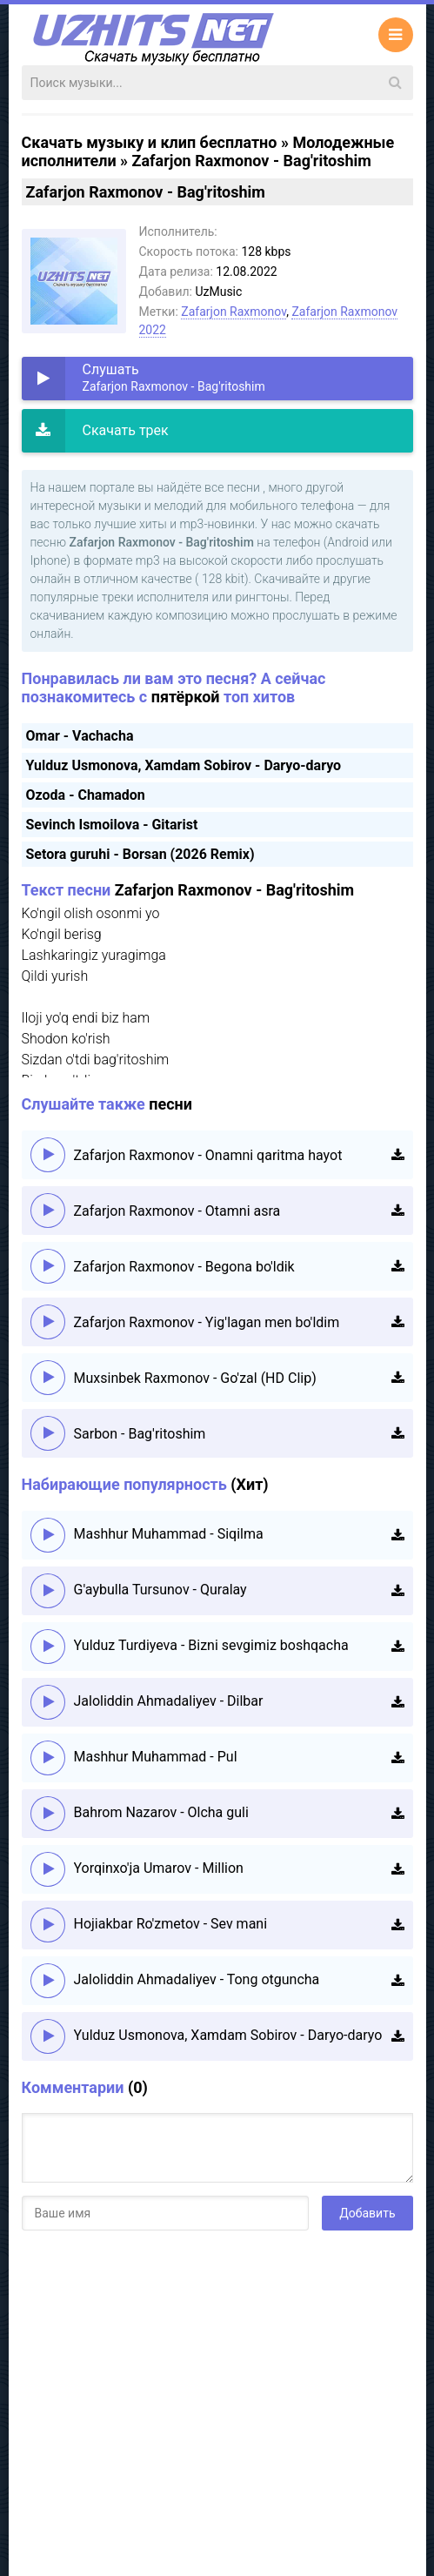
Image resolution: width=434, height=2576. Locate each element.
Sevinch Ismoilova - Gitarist (112, 824)
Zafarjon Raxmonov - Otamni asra (177, 1211)
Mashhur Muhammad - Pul (155, 1756)
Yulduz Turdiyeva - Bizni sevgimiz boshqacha (211, 1645)
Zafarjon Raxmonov (233, 312)
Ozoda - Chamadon (85, 795)
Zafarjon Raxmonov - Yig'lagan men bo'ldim (207, 1322)
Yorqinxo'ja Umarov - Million (159, 1868)
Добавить (367, 2213)
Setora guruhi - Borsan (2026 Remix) (140, 854)
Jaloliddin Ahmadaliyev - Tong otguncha (197, 1979)
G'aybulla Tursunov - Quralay (160, 1589)
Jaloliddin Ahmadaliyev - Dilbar (169, 1701)
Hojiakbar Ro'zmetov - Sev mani (171, 1923)
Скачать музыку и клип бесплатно (149, 142)
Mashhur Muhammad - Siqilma (169, 1534)
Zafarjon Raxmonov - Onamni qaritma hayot (208, 1155)
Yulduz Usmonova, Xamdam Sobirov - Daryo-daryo (184, 765)
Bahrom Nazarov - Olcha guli (161, 1812)
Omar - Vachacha (80, 736)
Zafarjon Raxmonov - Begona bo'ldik (184, 1266)
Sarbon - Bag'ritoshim (140, 1434)
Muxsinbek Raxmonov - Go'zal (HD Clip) (195, 1378)
